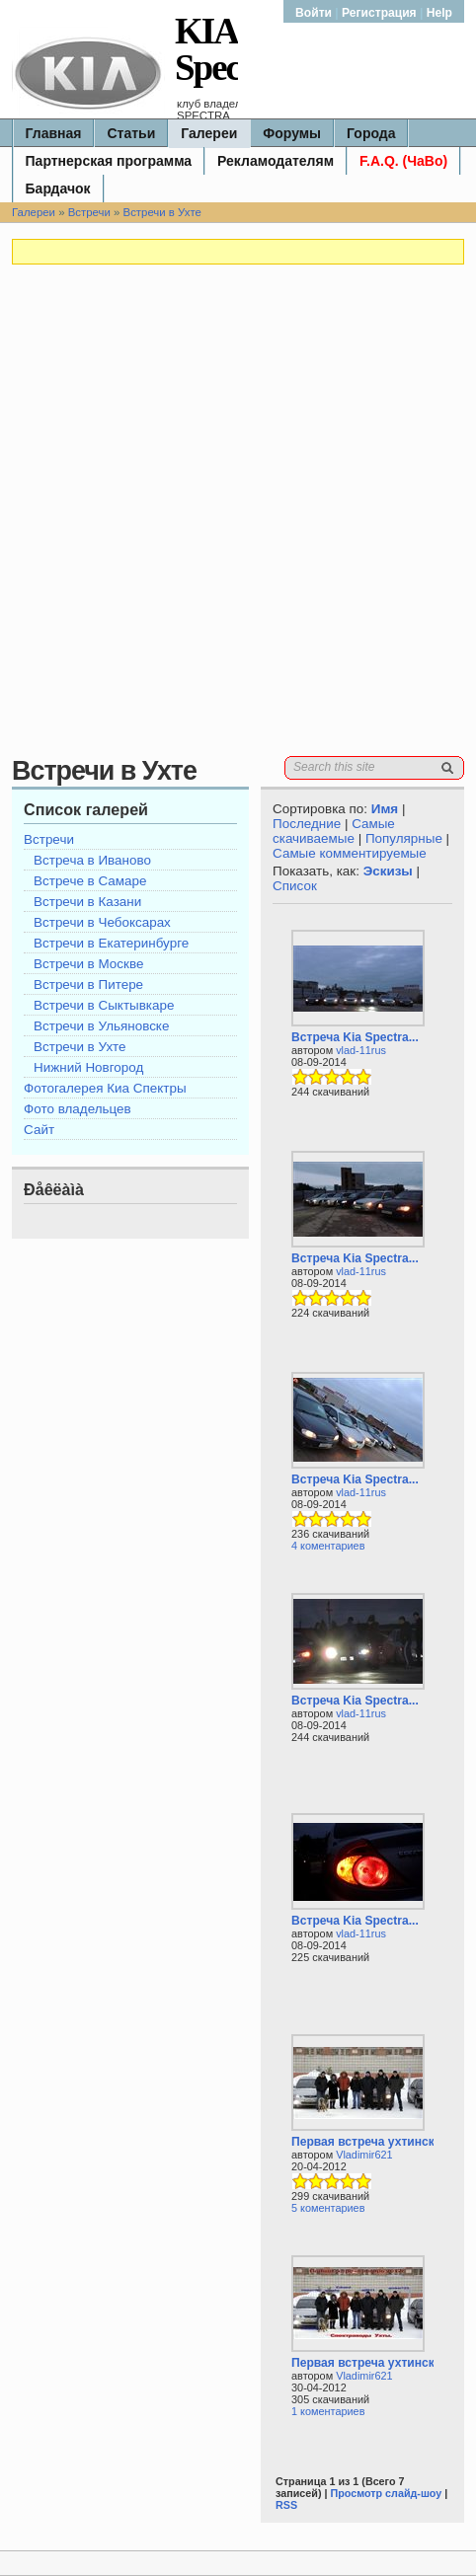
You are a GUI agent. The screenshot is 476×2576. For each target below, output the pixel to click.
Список (295, 885)
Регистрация (379, 13)
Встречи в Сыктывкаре (104, 1005)
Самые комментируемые (350, 853)
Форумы (292, 133)
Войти (315, 13)
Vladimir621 (364, 2154)
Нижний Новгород (88, 1067)
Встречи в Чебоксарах (102, 922)
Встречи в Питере (88, 984)
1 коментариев (327, 2411)
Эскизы (388, 871)
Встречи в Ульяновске (101, 1026)
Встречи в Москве (88, 963)
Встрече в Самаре (90, 880)
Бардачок (58, 188)
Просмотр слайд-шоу (385, 2493)
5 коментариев (327, 2208)
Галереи (209, 133)
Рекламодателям (275, 161)
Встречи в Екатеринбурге (111, 943)
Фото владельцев (77, 1108)
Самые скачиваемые (334, 831)
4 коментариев (327, 1546)
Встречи (89, 212)
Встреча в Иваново (92, 860)
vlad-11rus (361, 1050)
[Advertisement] (238, 518)
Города (371, 133)
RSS (286, 2505)
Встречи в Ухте (162, 212)
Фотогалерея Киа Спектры (105, 1088)
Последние (307, 823)
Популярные (403, 838)
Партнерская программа (109, 161)
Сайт (39, 1129)
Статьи (131, 133)
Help (439, 13)
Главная (54, 133)
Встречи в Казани (87, 901)
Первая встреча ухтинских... (374, 2142)
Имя (384, 808)
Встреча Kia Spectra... (355, 1037)
